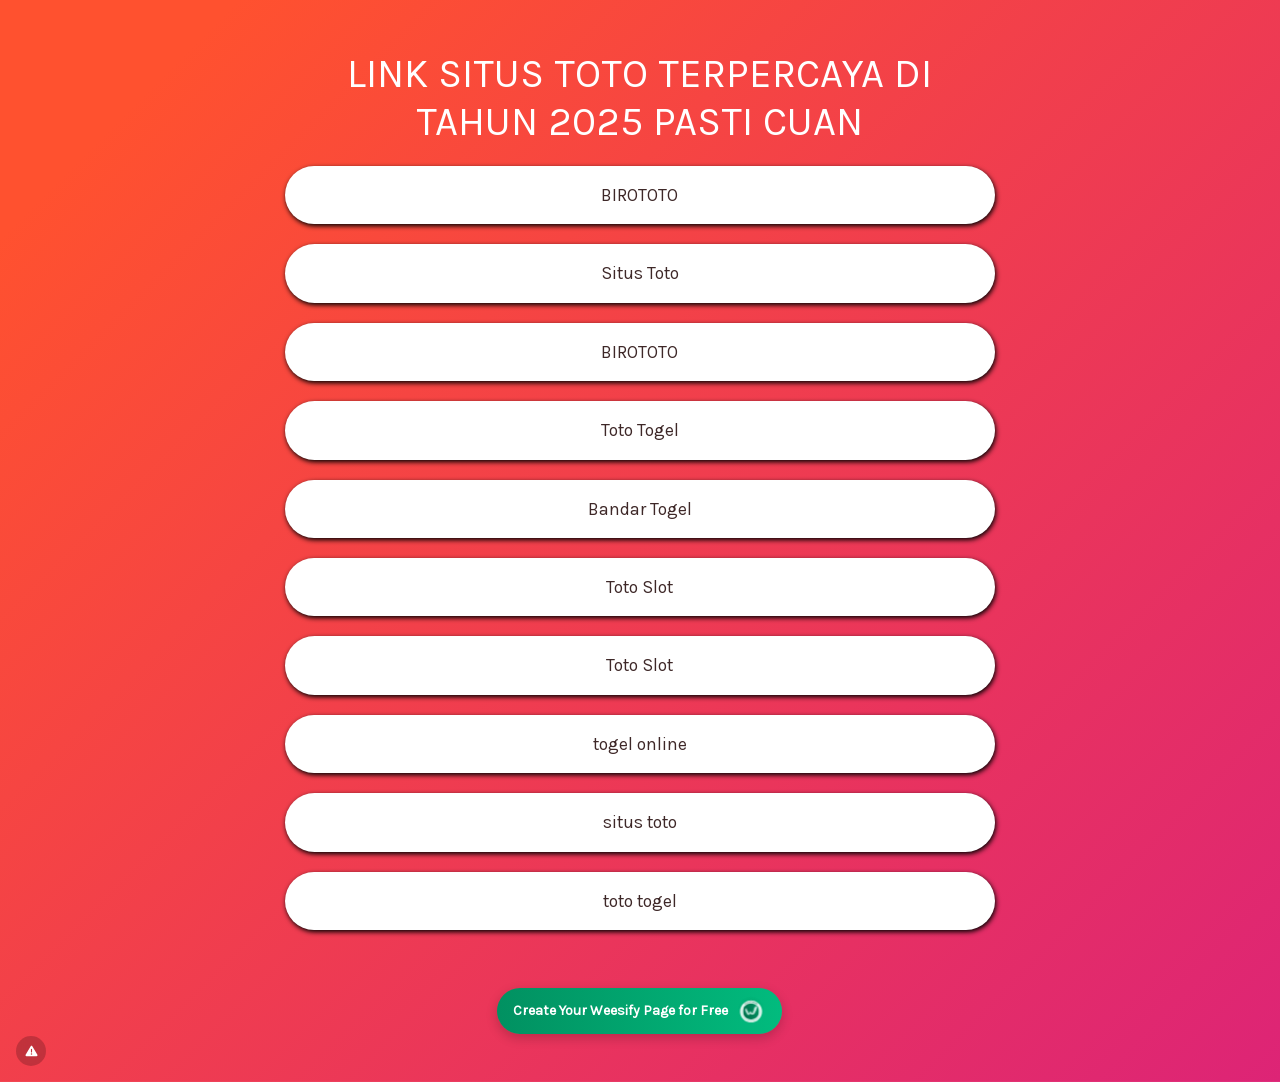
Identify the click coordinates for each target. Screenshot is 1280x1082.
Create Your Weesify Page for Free (640, 1010)
